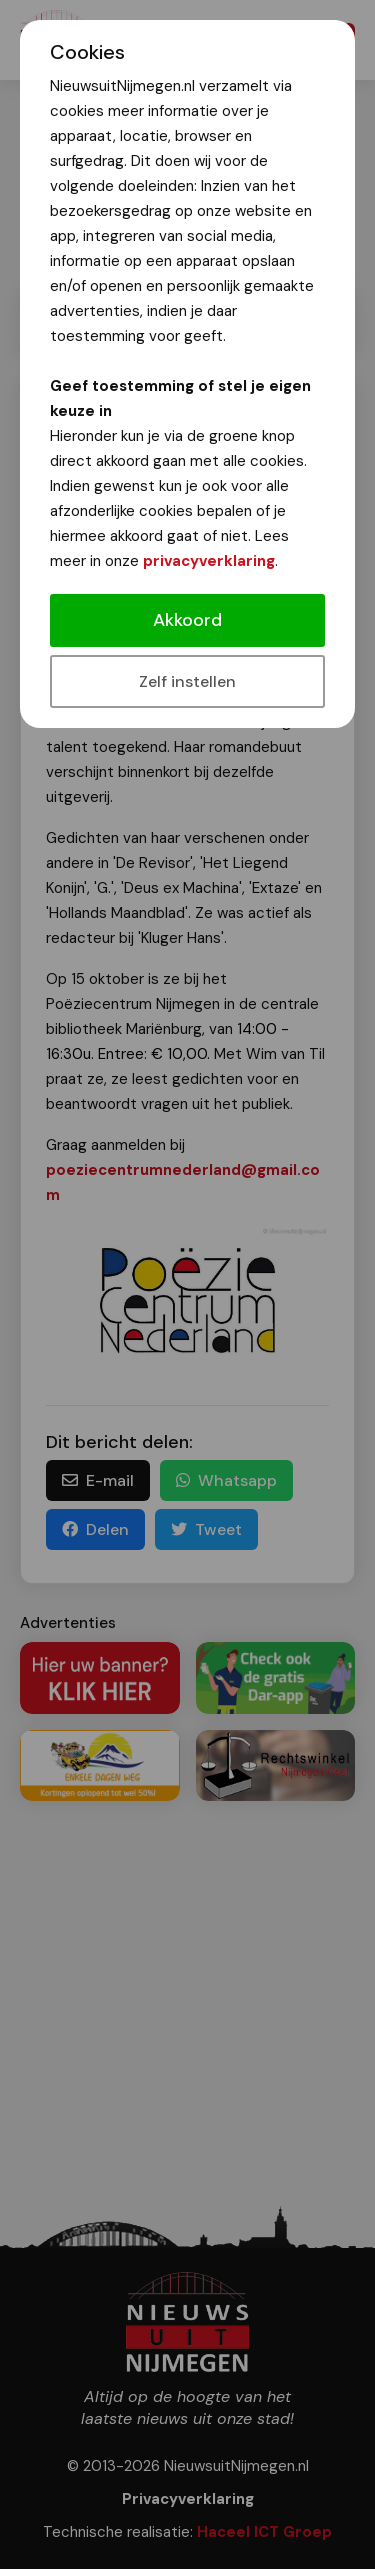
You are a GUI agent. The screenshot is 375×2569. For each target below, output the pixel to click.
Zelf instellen (187, 681)
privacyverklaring (209, 561)
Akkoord (187, 620)
